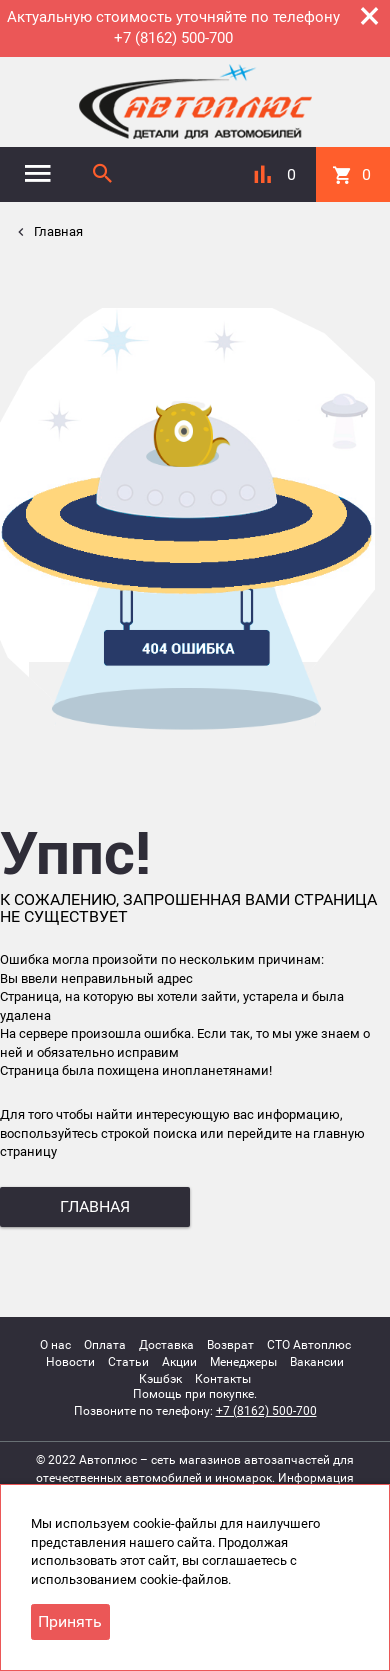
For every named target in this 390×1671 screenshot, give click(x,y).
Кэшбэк (160, 1379)
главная (95, 1206)
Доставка (166, 1345)
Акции (179, 1362)
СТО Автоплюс (309, 1345)
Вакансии (317, 1362)
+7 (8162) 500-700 (266, 1411)
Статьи (128, 1362)
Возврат (230, 1345)
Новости (70, 1362)
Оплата (105, 1345)
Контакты (223, 1379)
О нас (55, 1345)
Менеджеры (243, 1362)
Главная (57, 231)
